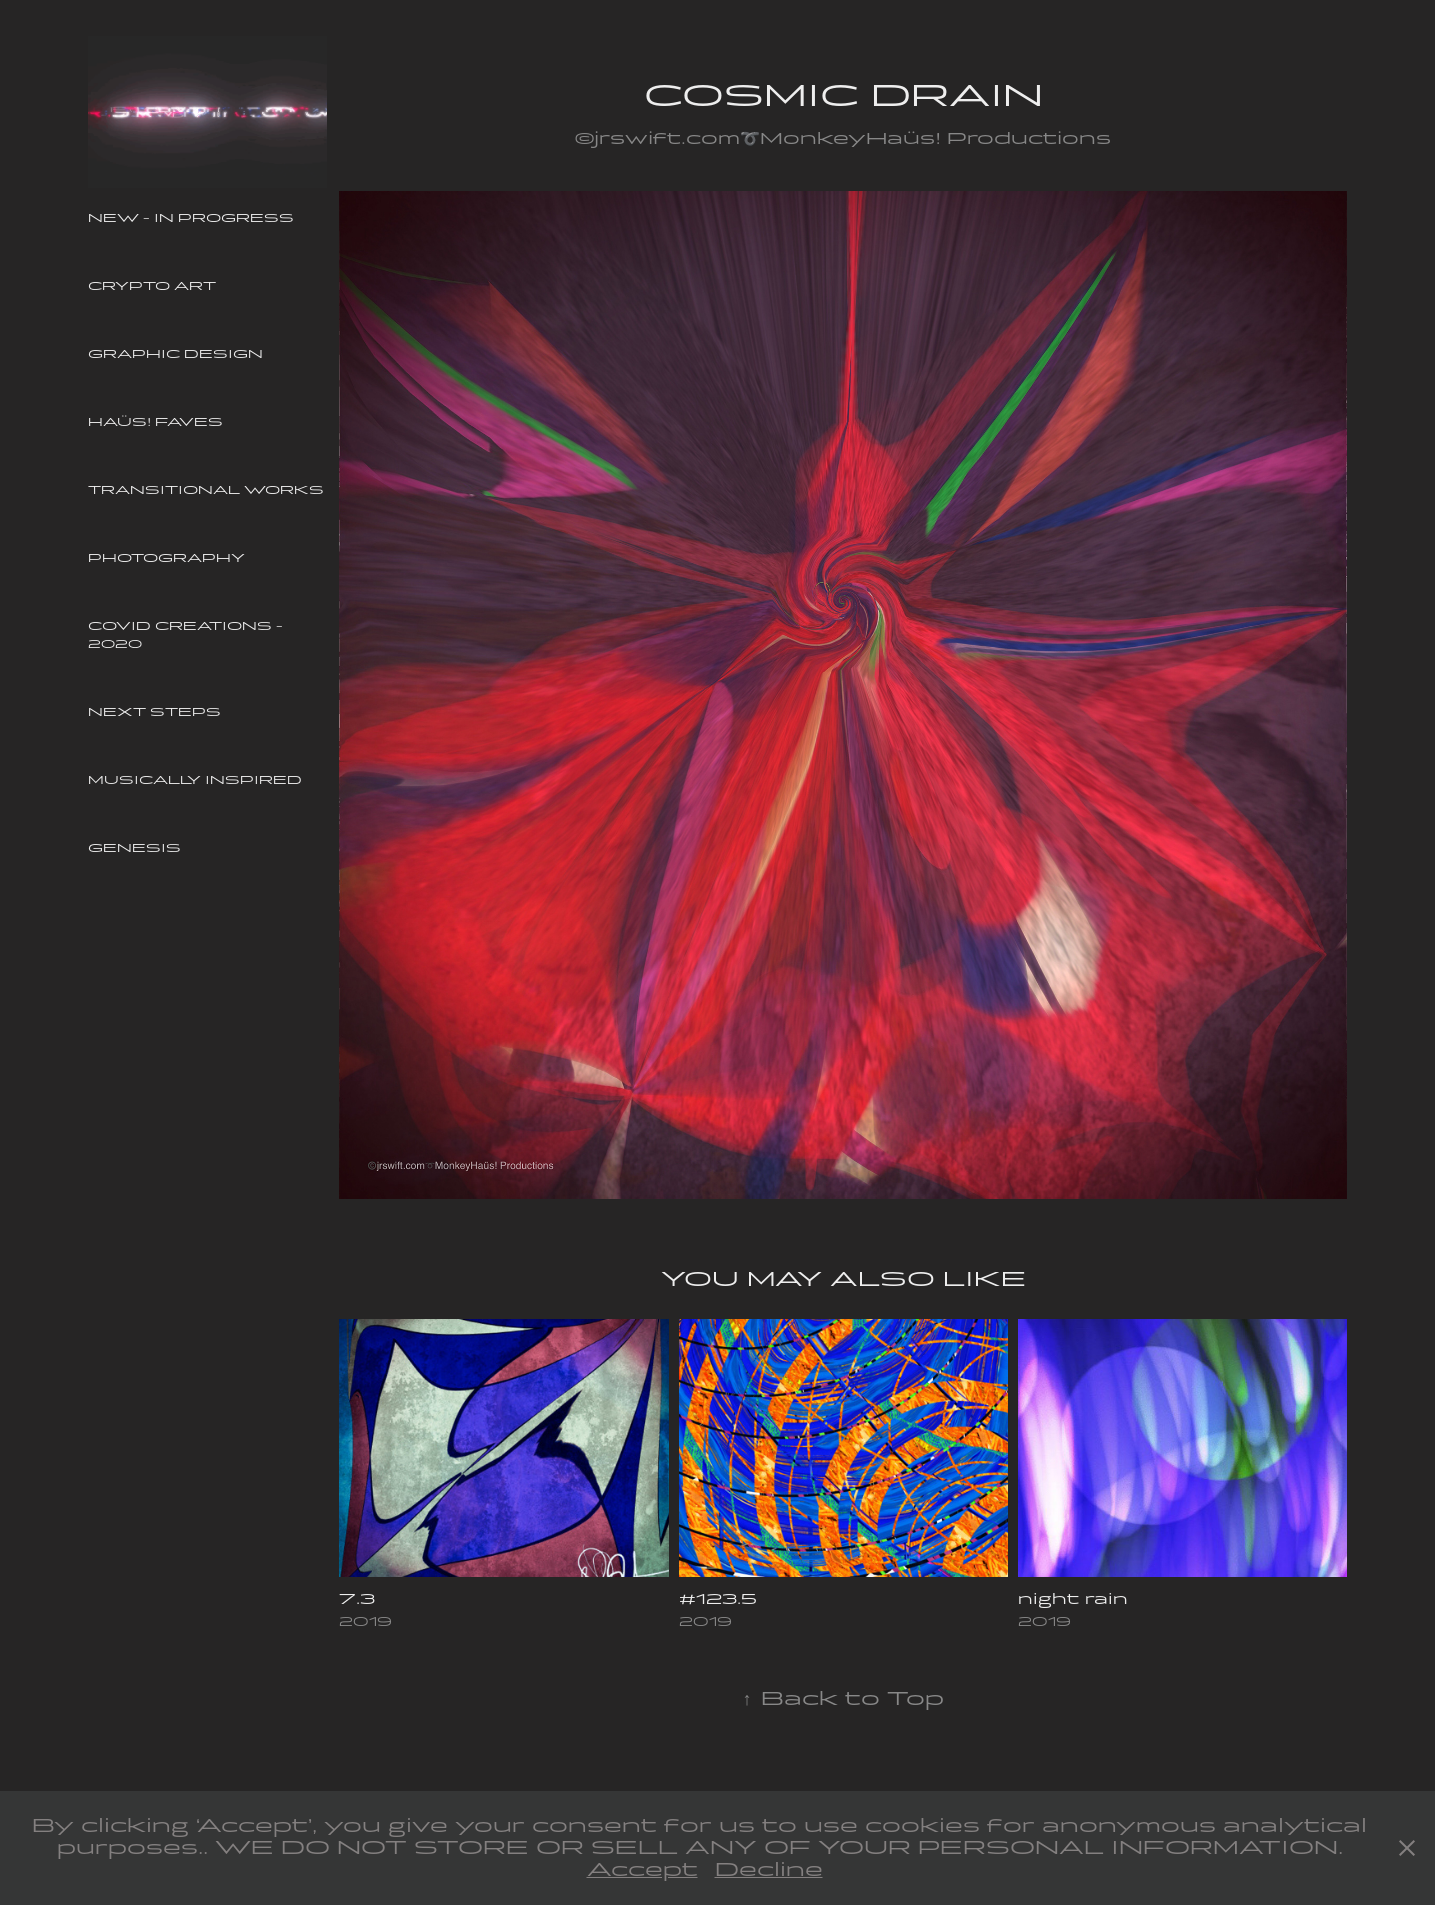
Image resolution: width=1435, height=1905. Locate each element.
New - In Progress (191, 218)
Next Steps (154, 712)
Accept (642, 1869)
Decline (769, 1869)
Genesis (134, 848)
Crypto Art (152, 286)
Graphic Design (175, 354)
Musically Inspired (195, 780)
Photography (166, 558)
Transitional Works (206, 490)
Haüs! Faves (155, 422)
